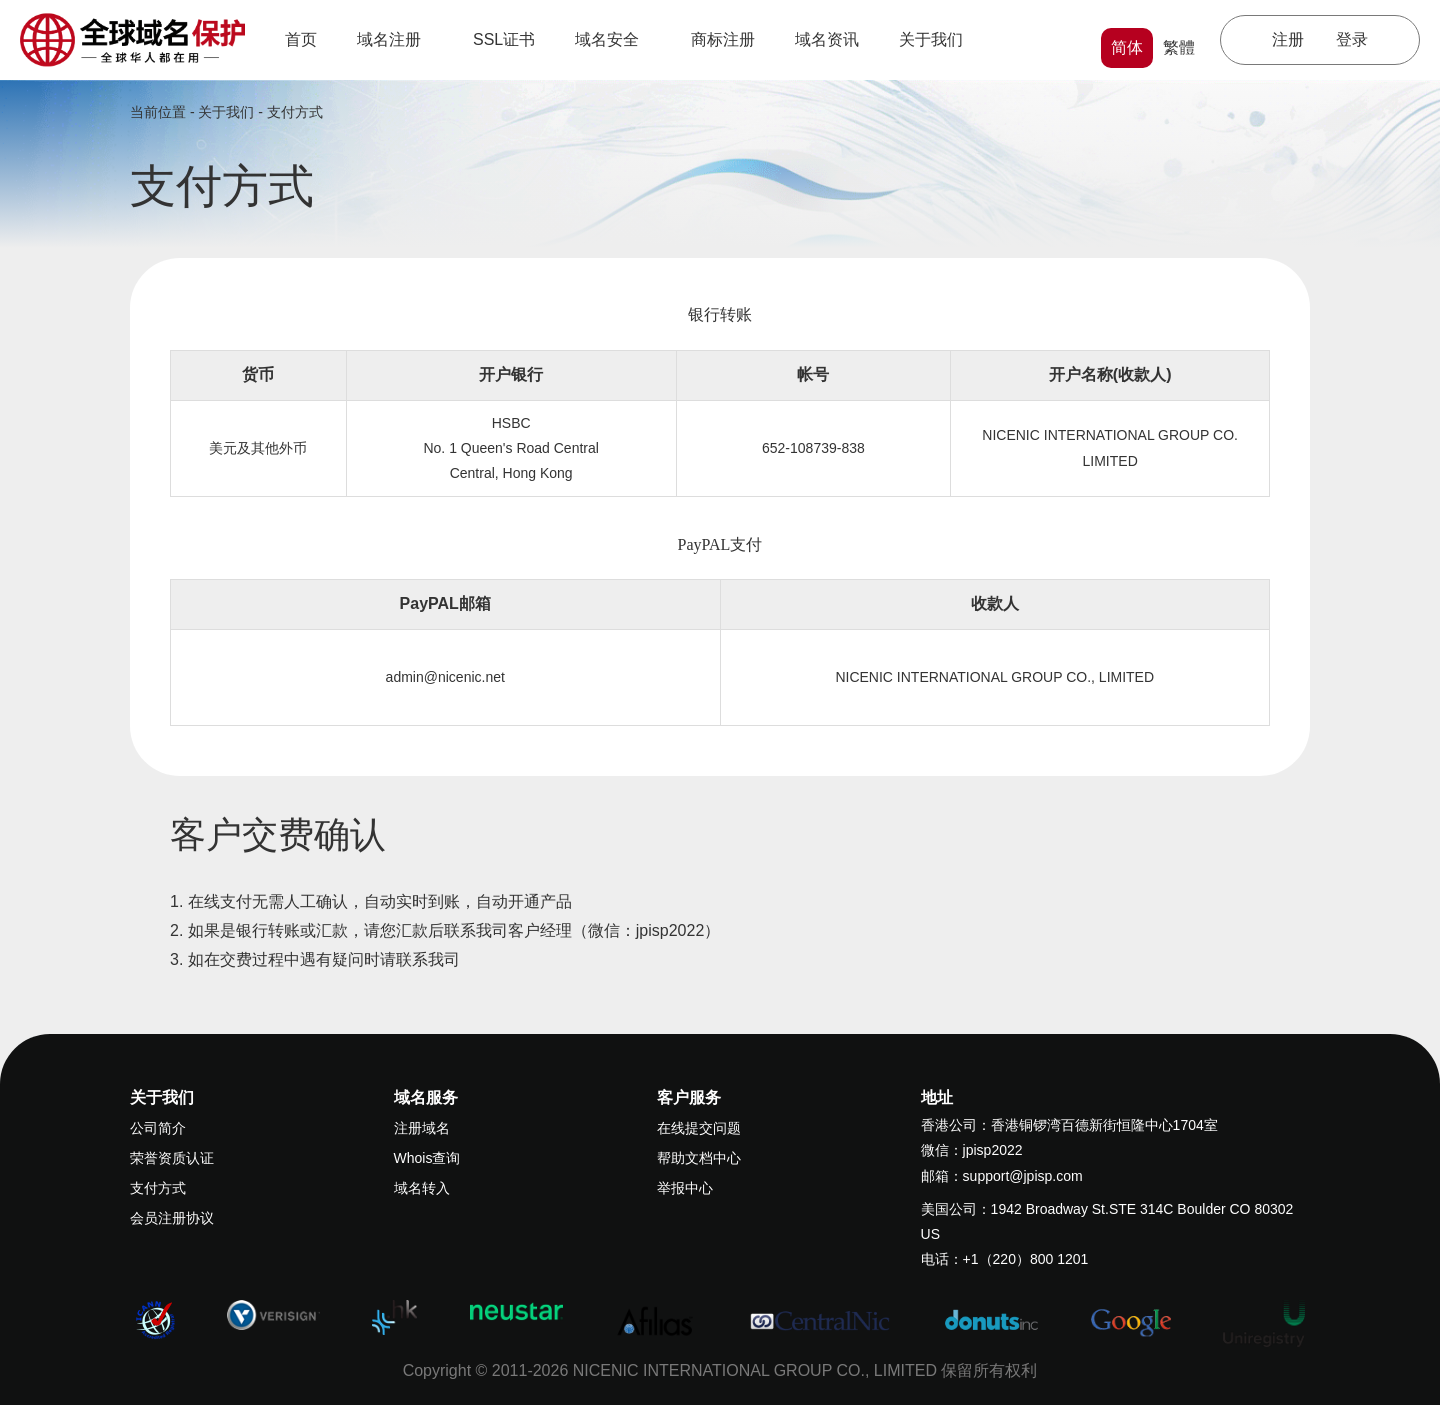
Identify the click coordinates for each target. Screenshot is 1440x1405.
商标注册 (723, 39)
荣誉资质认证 (172, 1158)
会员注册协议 (172, 1218)
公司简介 (158, 1128)
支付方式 (295, 112)
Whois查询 (427, 1158)
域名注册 (395, 39)
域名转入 (422, 1188)
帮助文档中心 (699, 1158)
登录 (1352, 39)
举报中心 (685, 1188)
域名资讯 (827, 39)
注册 (1288, 39)
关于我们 (937, 39)
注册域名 (422, 1128)
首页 (301, 39)
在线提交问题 (699, 1128)
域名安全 (613, 39)
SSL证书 (504, 39)
